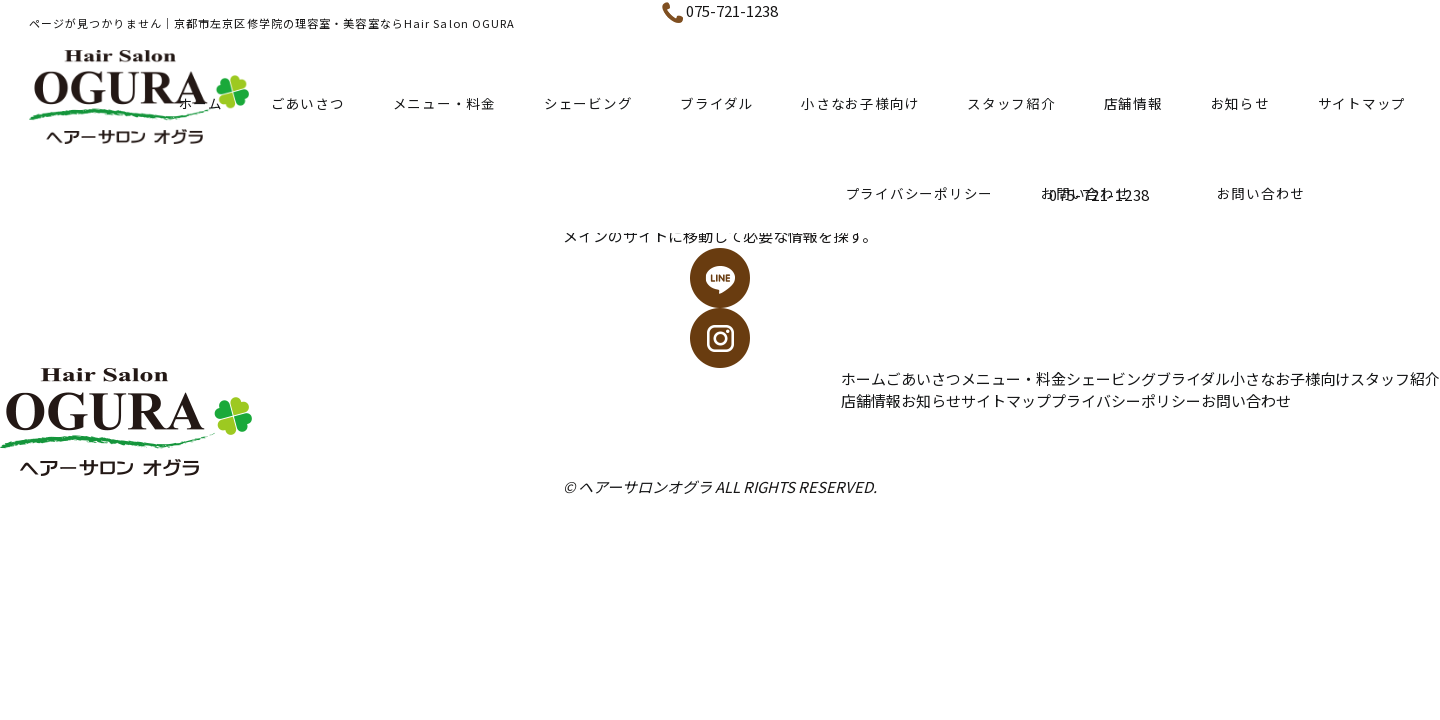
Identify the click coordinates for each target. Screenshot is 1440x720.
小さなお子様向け (860, 103)
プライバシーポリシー (920, 193)
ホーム (201, 103)
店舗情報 (1133, 103)
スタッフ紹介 (1011, 103)
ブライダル (716, 103)
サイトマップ (1362, 103)
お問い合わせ (1246, 400)
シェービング (588, 103)
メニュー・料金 (444, 103)
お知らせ (1240, 103)
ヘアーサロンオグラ (645, 486)
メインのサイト (615, 235)
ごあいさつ (308, 103)
